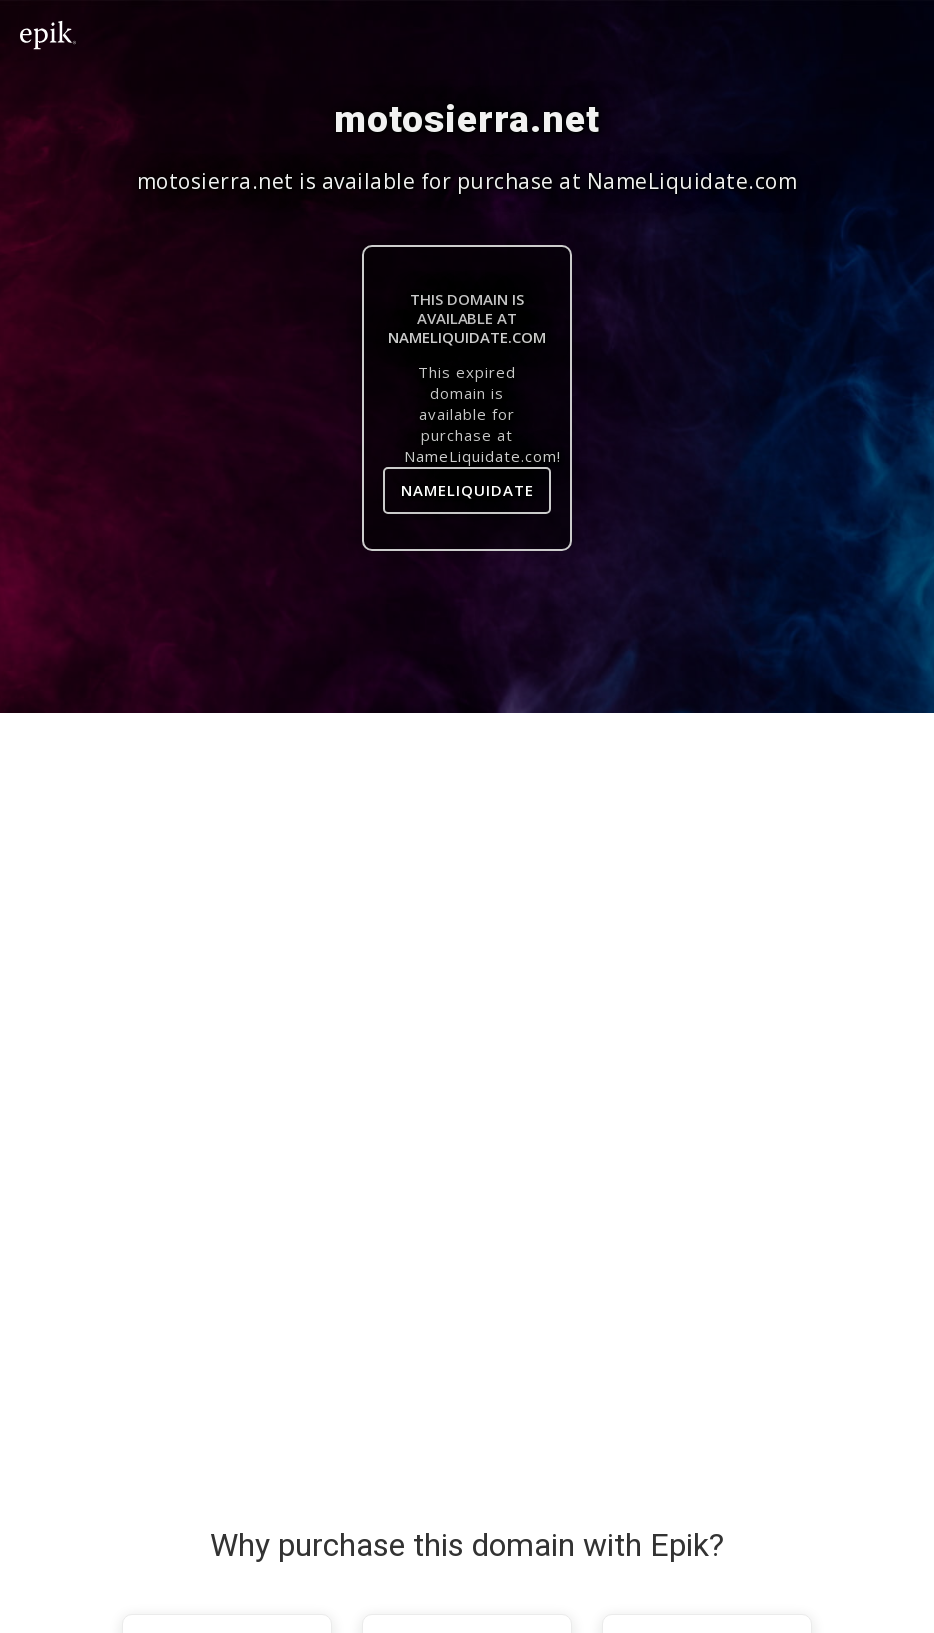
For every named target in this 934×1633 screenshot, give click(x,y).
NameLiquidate (467, 490)
